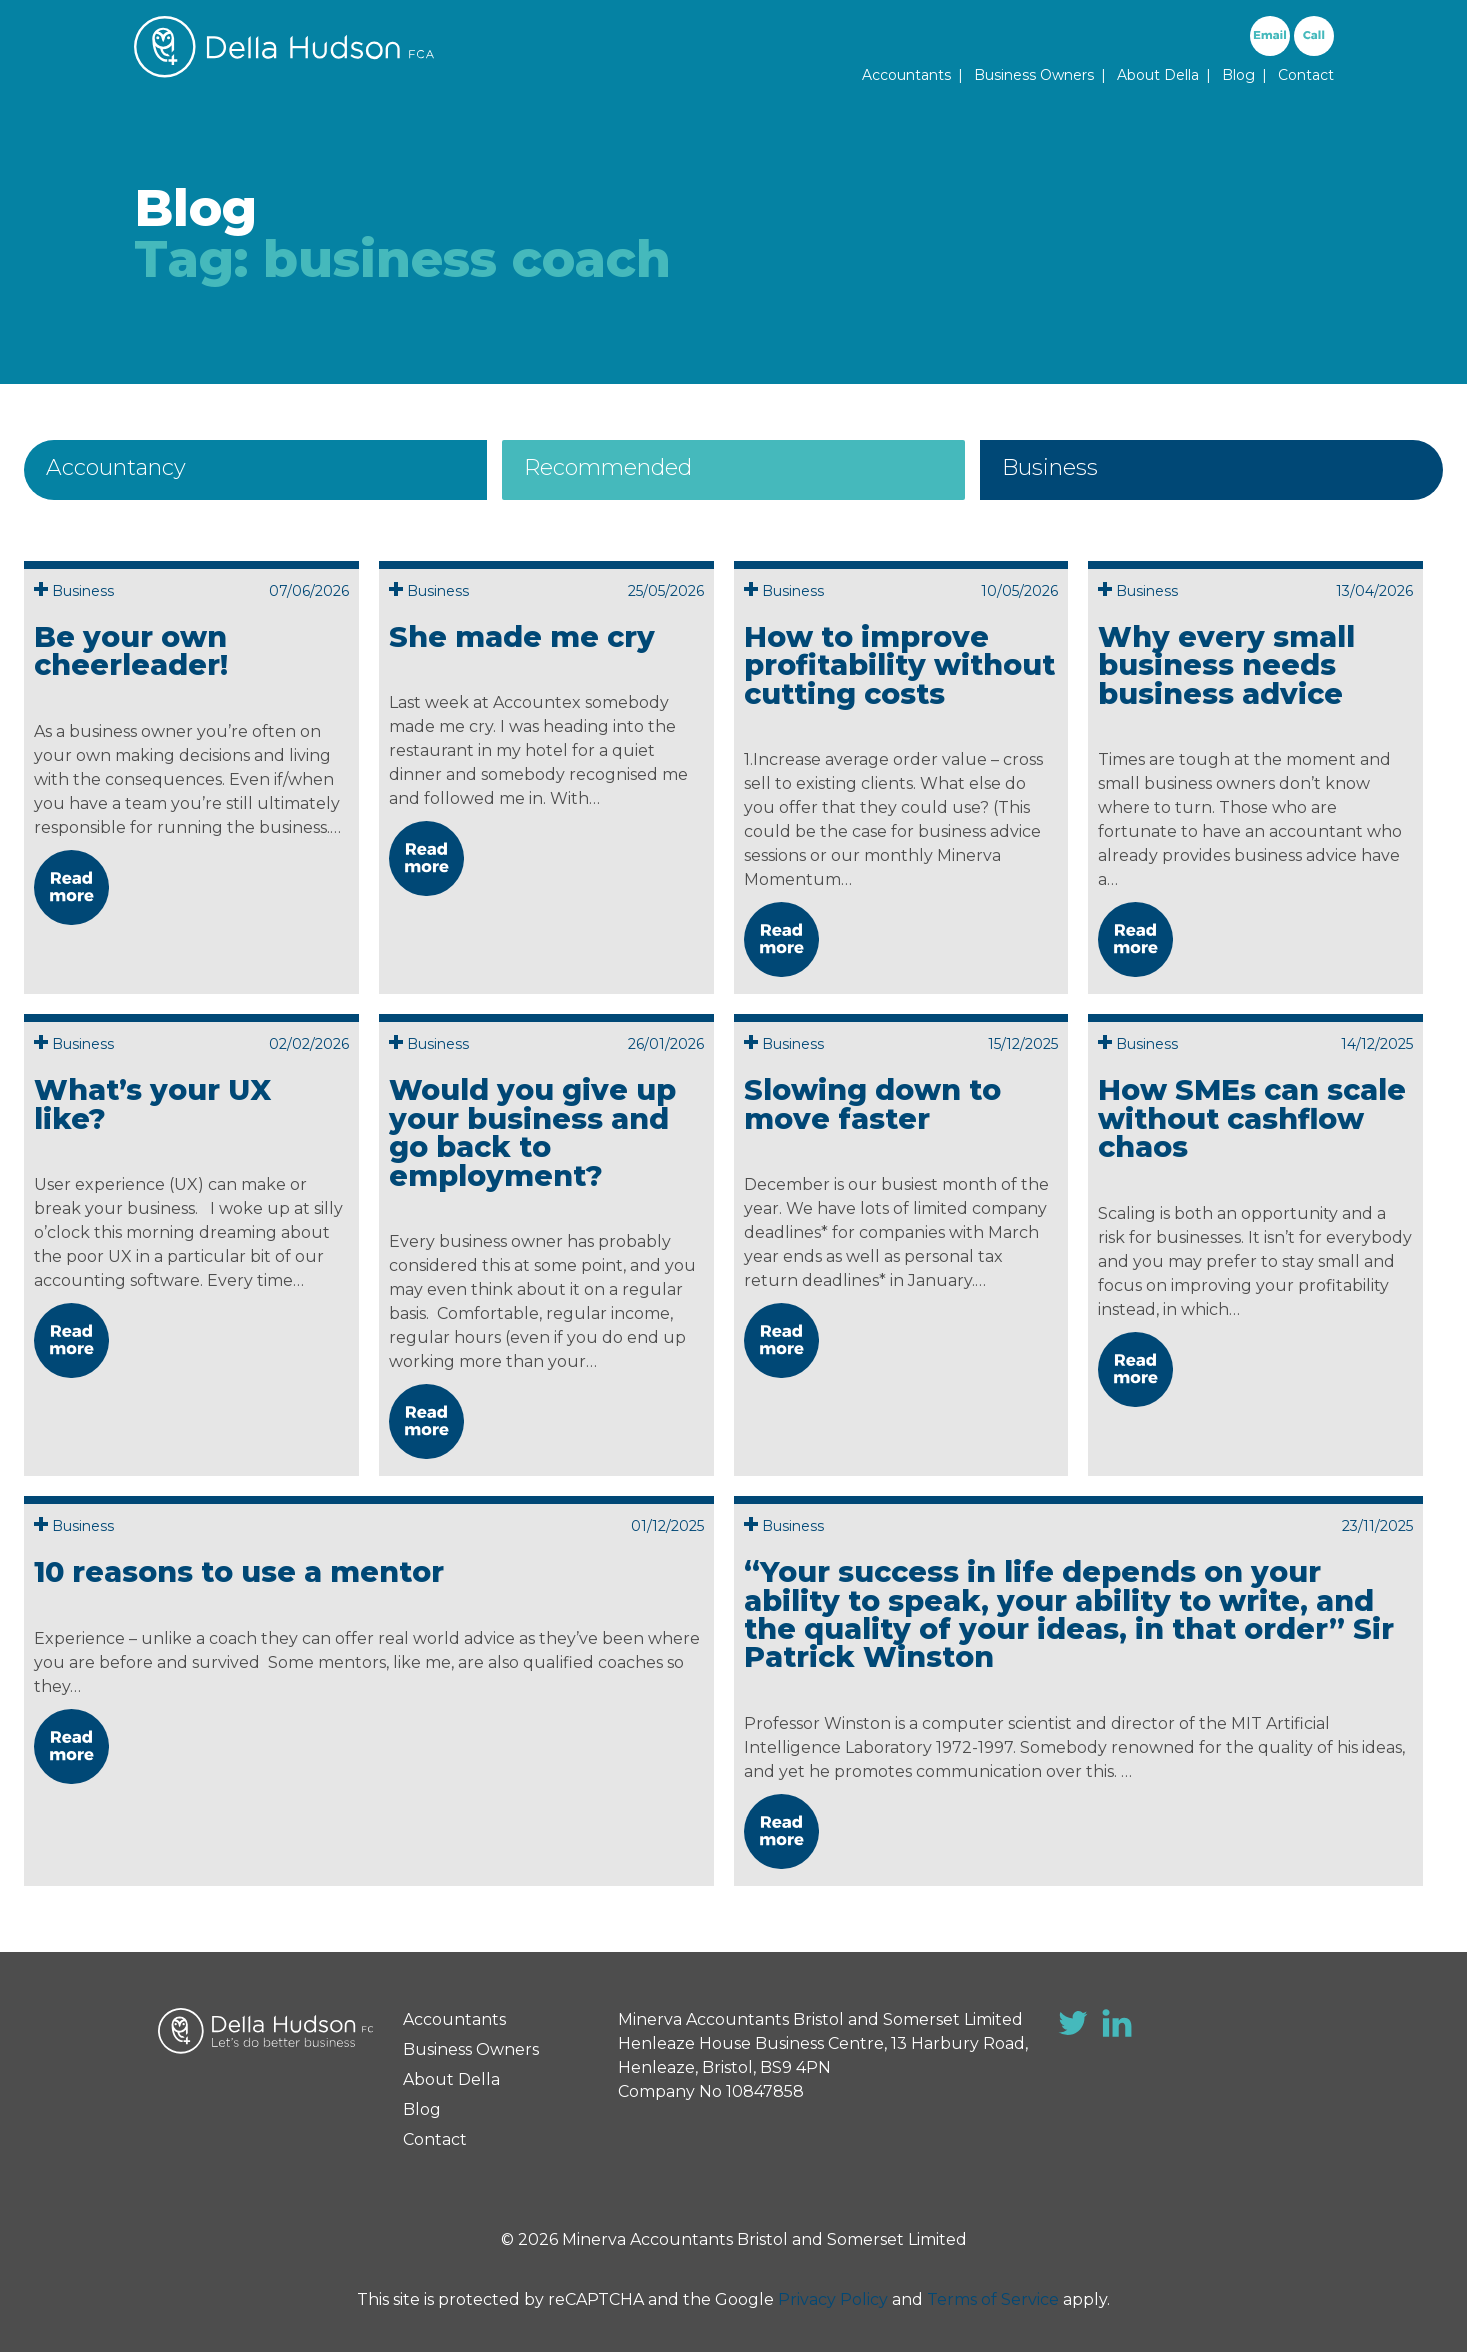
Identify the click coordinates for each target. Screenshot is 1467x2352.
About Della (1158, 75)
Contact (1306, 75)
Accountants (906, 75)
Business (1050, 467)
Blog (1238, 75)
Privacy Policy (833, 2299)
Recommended (608, 467)
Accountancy (116, 467)
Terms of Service (993, 2299)
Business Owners (1034, 75)
